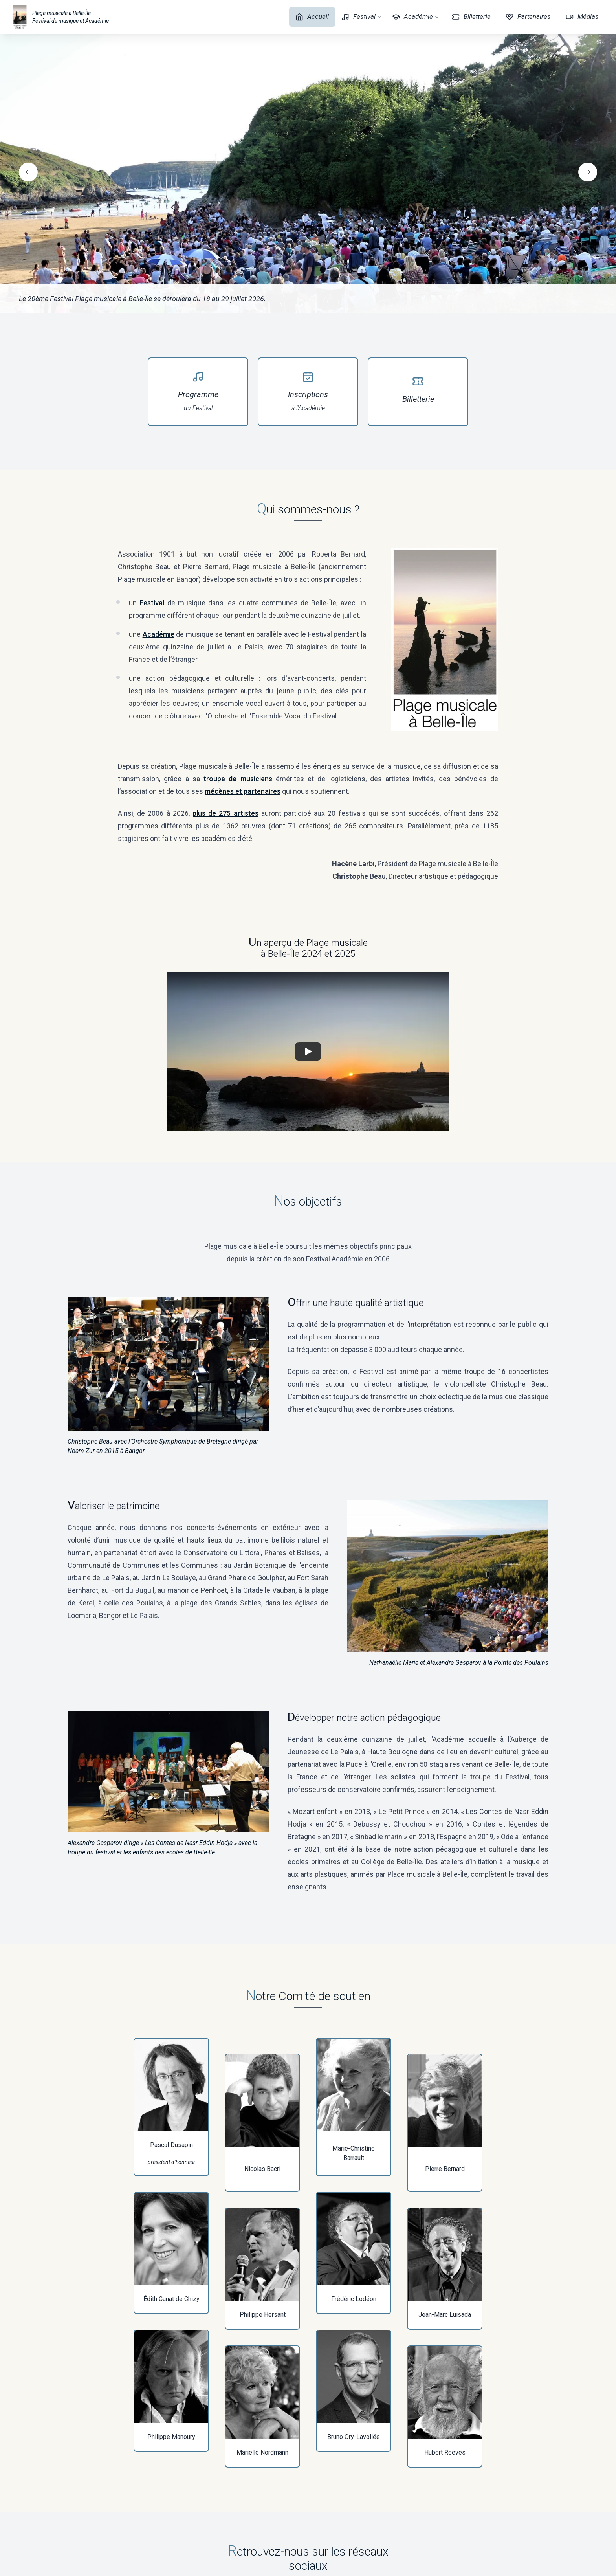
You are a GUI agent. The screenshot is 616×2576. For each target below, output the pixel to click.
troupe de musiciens (238, 779)
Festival (361, 17)
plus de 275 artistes (225, 813)
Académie (415, 17)
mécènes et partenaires (242, 791)
